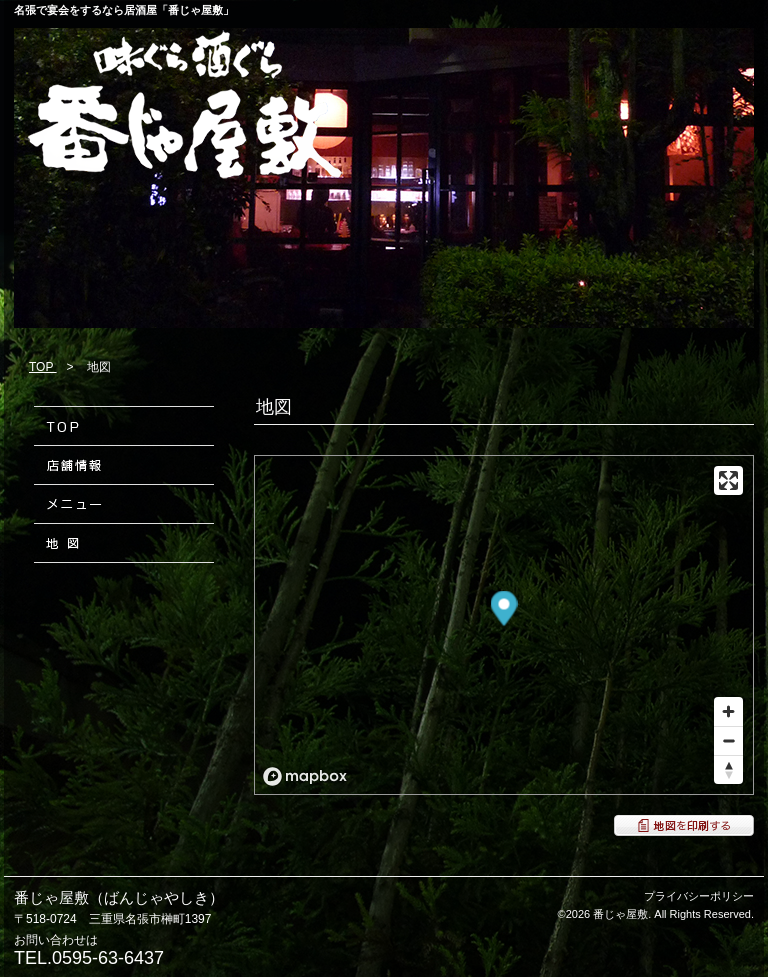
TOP (43, 367)
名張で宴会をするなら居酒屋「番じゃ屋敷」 (124, 10)
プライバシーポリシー (699, 896)
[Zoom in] (728, 711)
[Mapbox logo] (305, 776)
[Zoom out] (728, 740)
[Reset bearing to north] (728, 769)
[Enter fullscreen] (728, 480)
